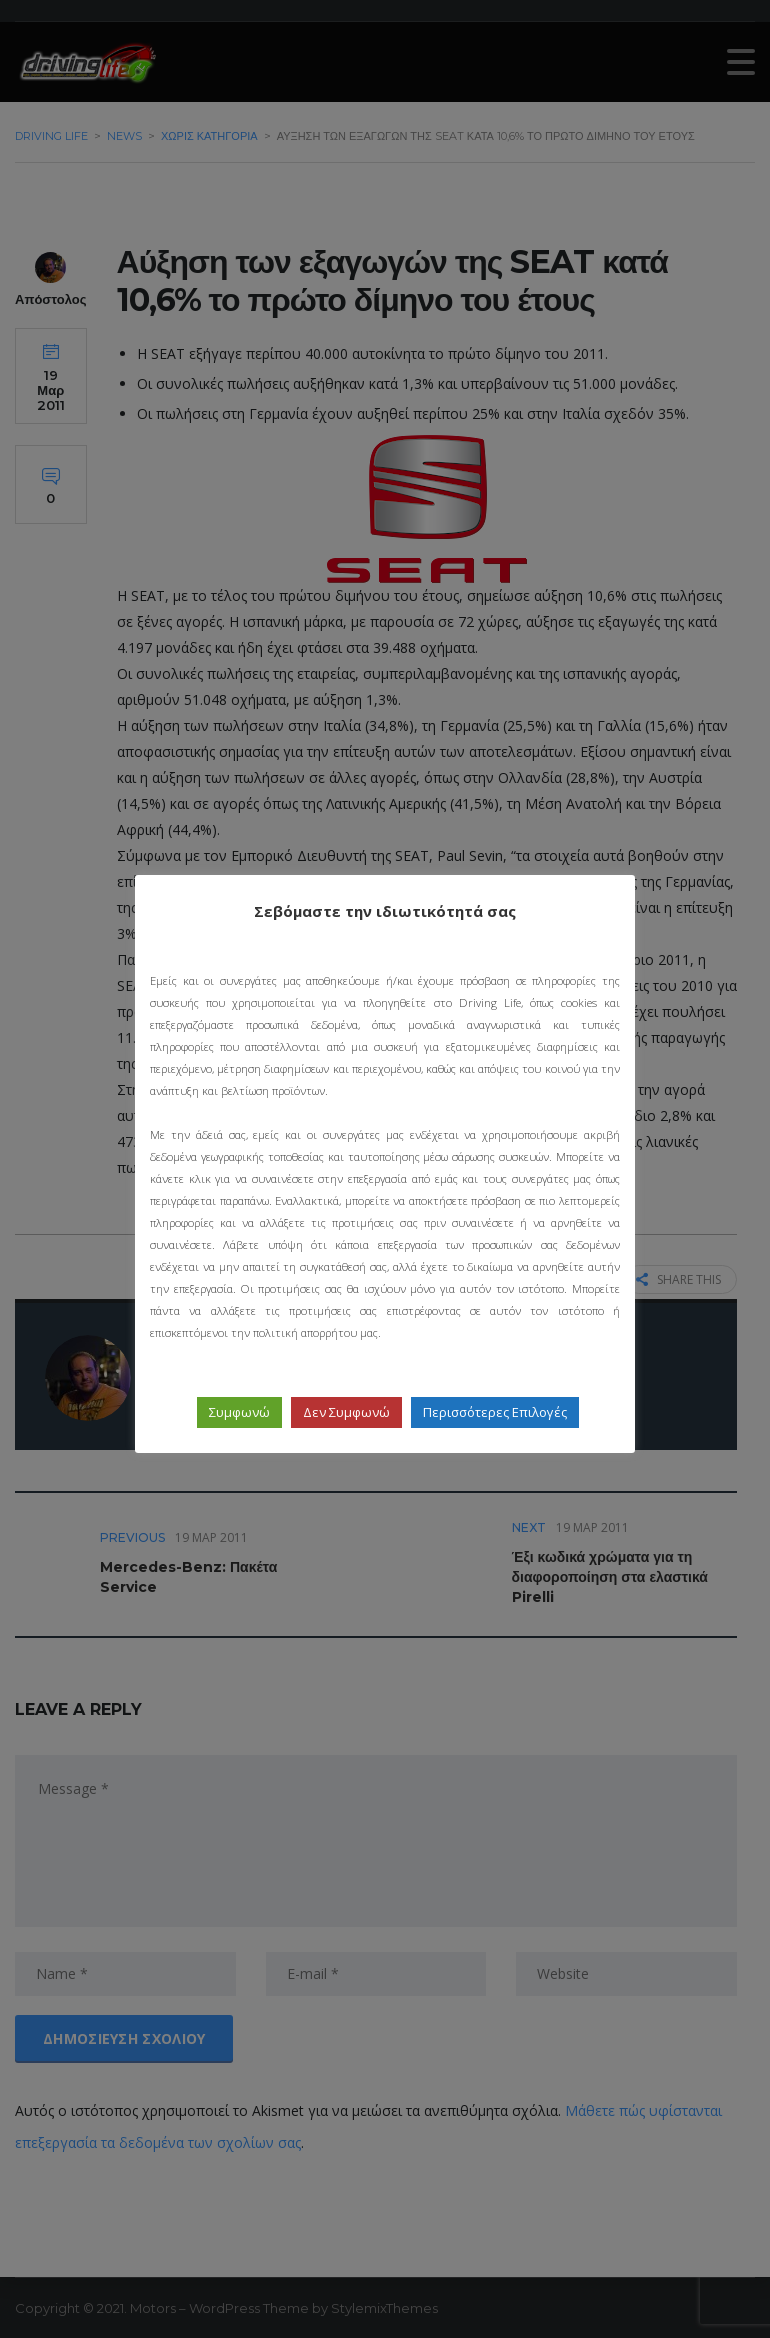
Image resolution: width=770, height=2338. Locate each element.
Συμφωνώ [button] (239, 1412)
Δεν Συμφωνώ (346, 1412)
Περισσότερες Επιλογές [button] (495, 1412)
